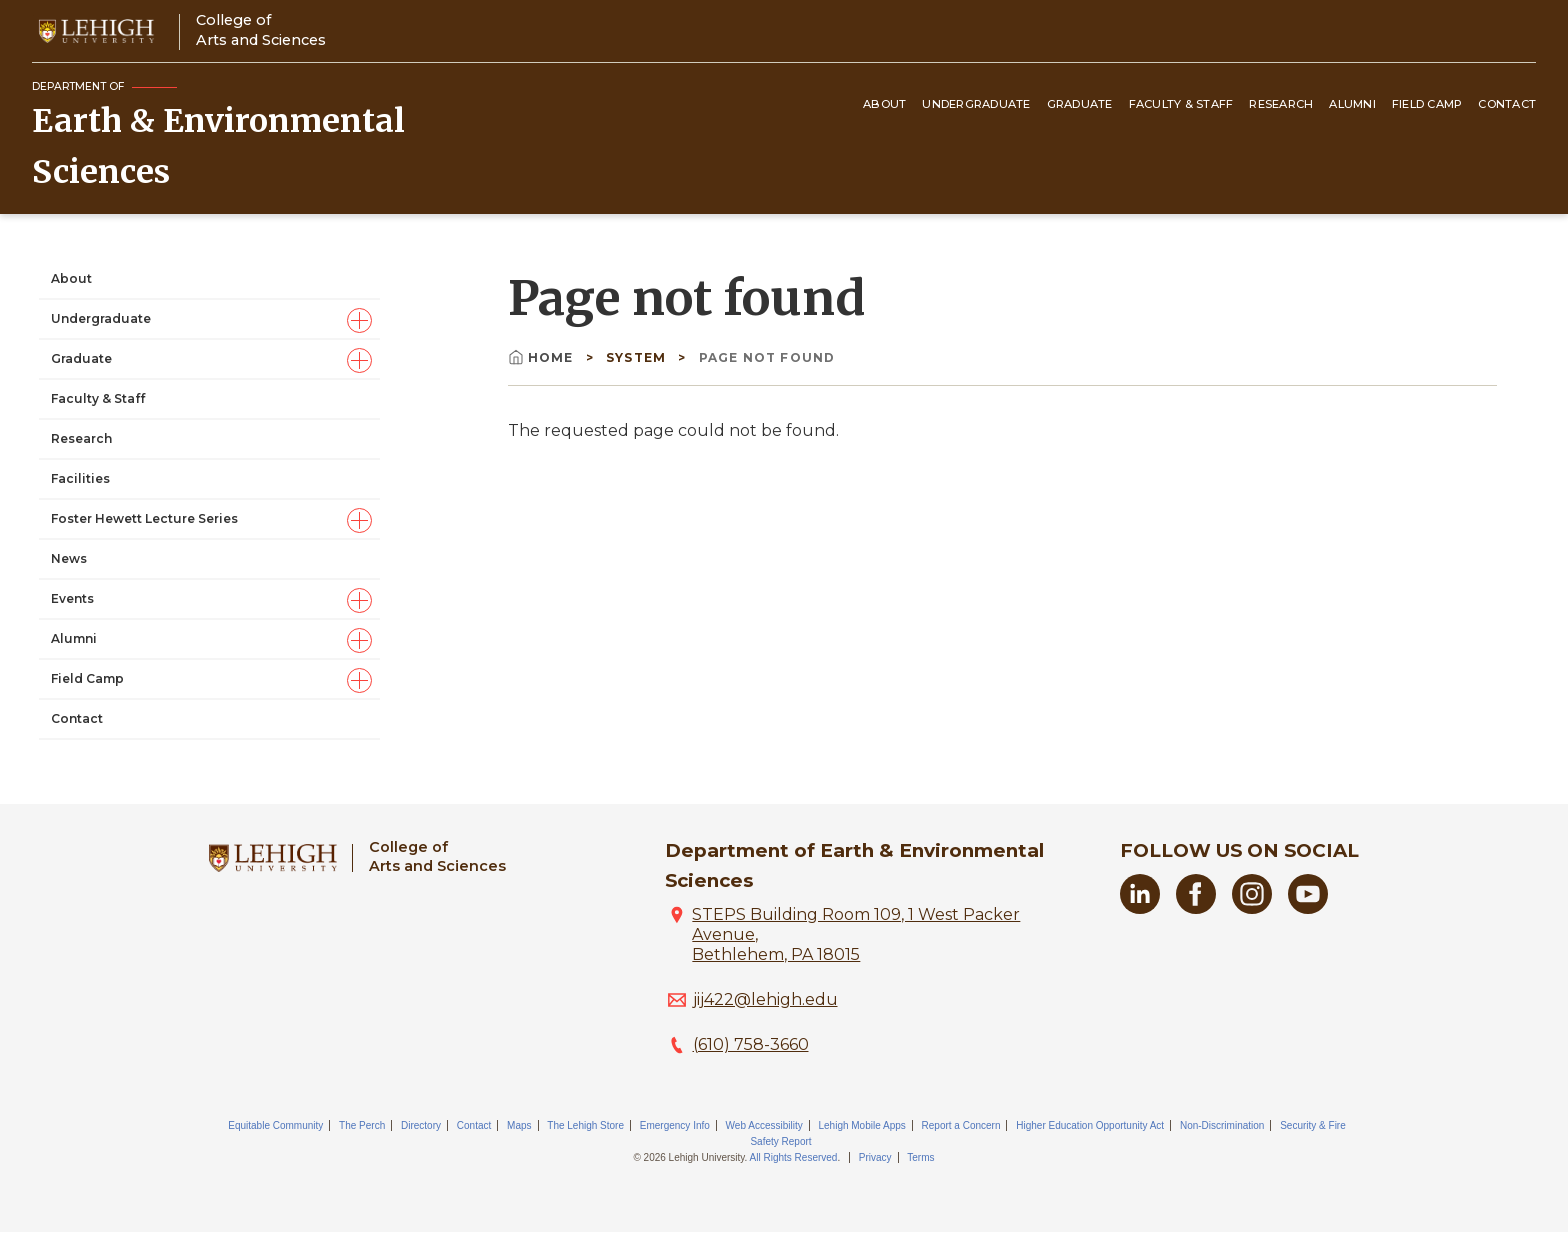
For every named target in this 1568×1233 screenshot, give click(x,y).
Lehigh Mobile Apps (861, 1125)
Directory (421, 1125)
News (69, 558)
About (884, 104)
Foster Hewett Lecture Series (144, 518)
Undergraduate (976, 104)
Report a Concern (961, 1125)
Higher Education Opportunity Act (1090, 1125)
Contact (1507, 104)
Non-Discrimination (1222, 1125)
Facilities (80, 478)
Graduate (1080, 104)
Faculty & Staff (1181, 104)
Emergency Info (675, 1125)
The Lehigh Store (585, 1125)
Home (543, 357)
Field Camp (1427, 104)
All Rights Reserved (794, 1157)
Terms (920, 1157)
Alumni (1352, 104)
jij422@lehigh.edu (765, 999)
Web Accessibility (764, 1125)
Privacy (875, 1157)
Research (1281, 104)
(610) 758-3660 (751, 1044)
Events (72, 598)
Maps (519, 1125)
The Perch (362, 1125)
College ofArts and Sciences (261, 29)
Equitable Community (275, 1125)
